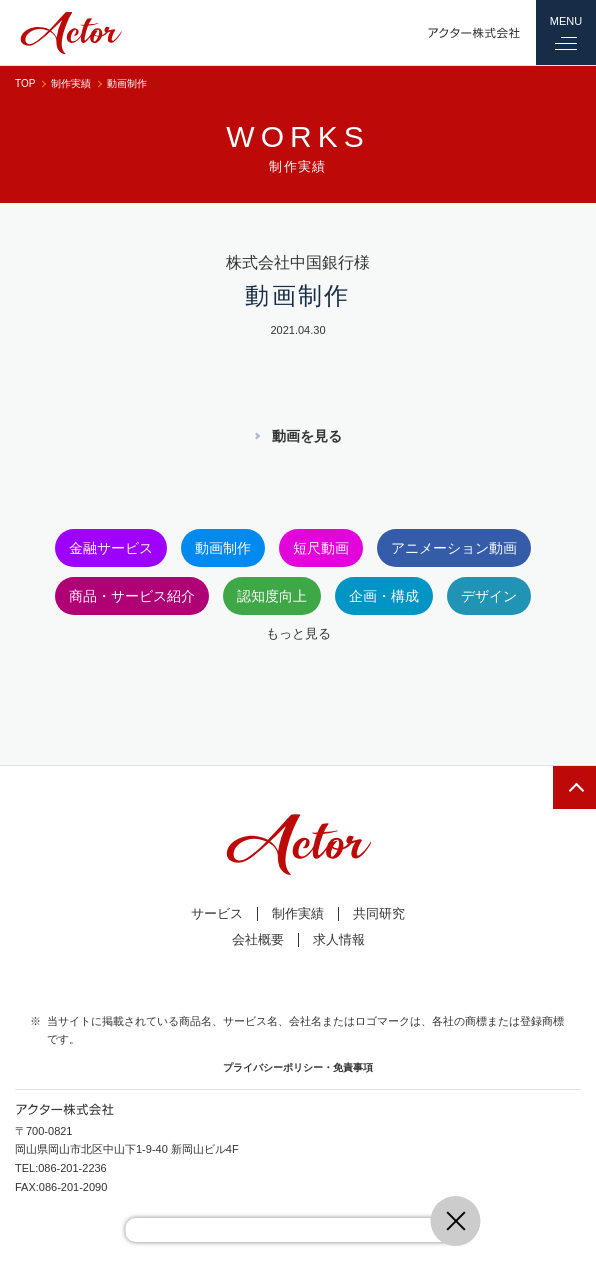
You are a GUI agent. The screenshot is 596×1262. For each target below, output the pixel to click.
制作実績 (71, 83)
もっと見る (298, 633)
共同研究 (379, 913)
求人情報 (339, 939)
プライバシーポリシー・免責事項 (298, 1067)
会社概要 (258, 939)
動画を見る (307, 436)
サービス (217, 913)
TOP (25, 83)
